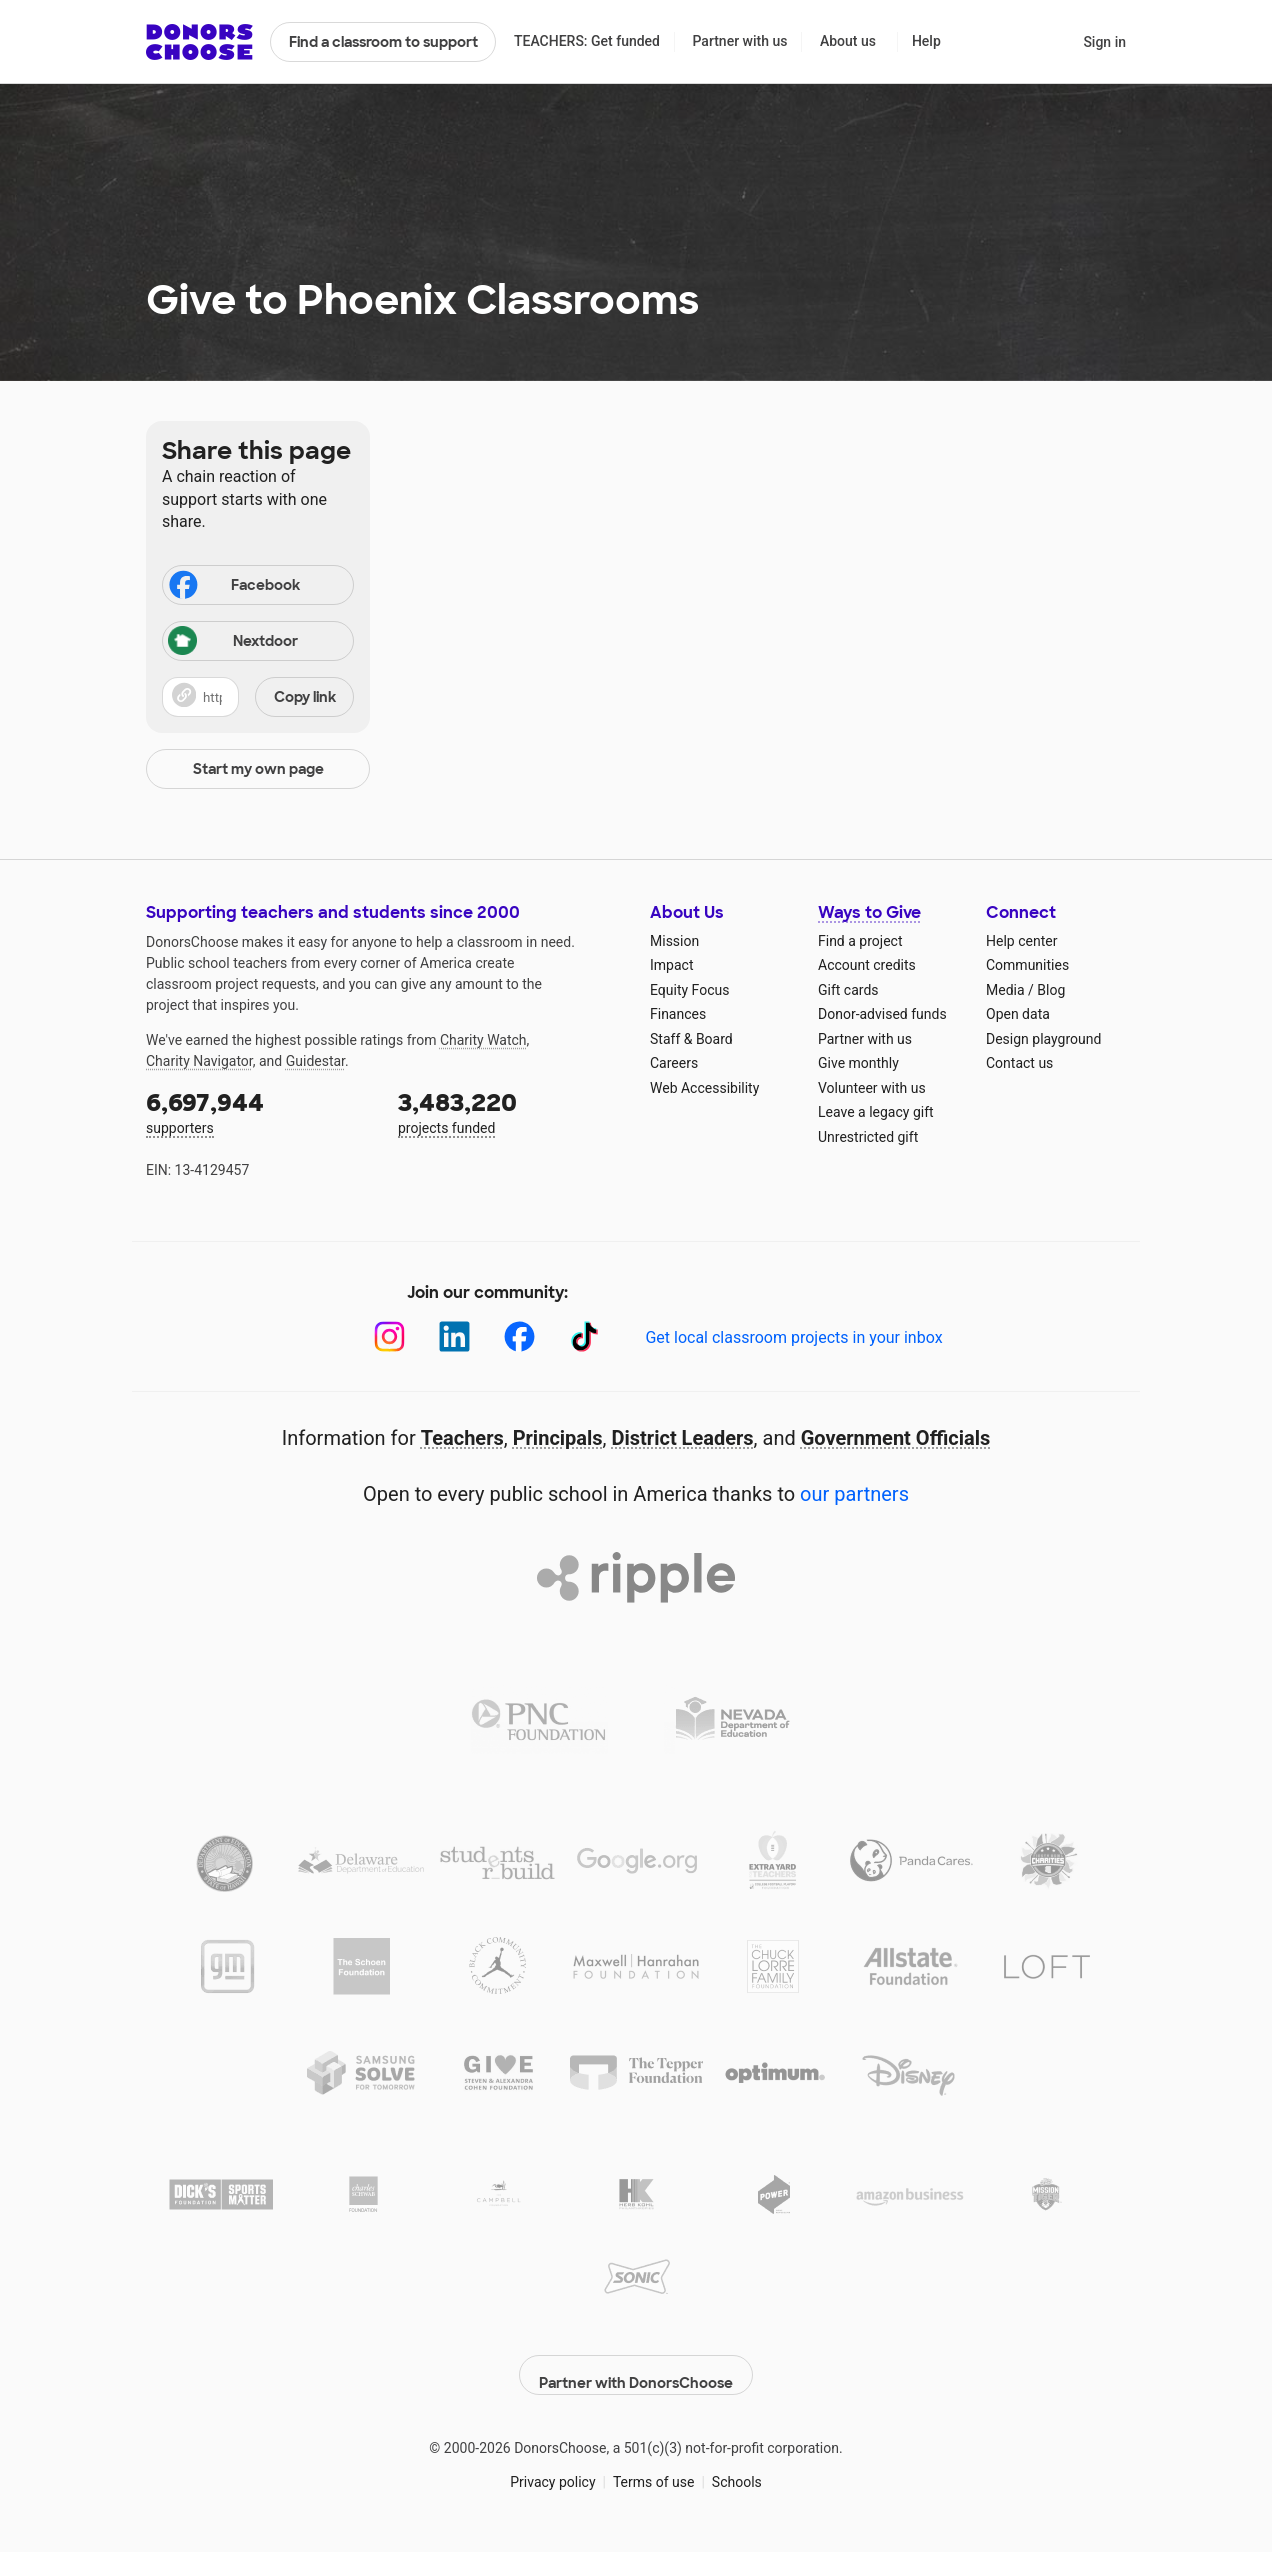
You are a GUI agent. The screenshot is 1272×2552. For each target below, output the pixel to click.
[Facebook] (519, 1336)
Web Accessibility (704, 1088)
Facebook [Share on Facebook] (233, 587)
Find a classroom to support (383, 42)
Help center (1021, 941)
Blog (1051, 990)
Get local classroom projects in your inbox (793, 1337)
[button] (258, 697)
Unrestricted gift (868, 1137)
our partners (854, 1494)
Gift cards (848, 990)
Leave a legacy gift (876, 1112)
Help (926, 41)
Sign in (1104, 42)
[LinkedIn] (454, 1336)
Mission (674, 941)
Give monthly (858, 1063)
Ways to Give (869, 912)
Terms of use (654, 2471)
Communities (1027, 965)
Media (1005, 990)
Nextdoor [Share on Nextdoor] (233, 642)
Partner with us (740, 41)
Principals (558, 1438)
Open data (1018, 1014)
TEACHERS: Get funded (587, 41)
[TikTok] (584, 1336)
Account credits (867, 965)
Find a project (860, 941)
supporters (258, 1111)
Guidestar (315, 1061)
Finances (678, 1014)
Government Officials (896, 1438)
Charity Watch (483, 1040)
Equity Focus (689, 990)
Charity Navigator (199, 1061)
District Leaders (683, 1438)
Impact (671, 965)
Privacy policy (552, 2471)
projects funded (510, 1111)
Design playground (1043, 1039)
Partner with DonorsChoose (636, 2365)
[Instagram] (389, 1336)
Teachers (462, 1438)
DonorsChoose (199, 42)
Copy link (305, 697)
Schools (737, 2471)
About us (848, 41)
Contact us (1019, 1063)
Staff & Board (691, 1039)
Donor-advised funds (882, 1014)
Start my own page (258, 769)
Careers (674, 1063)
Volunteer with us (872, 1088)
